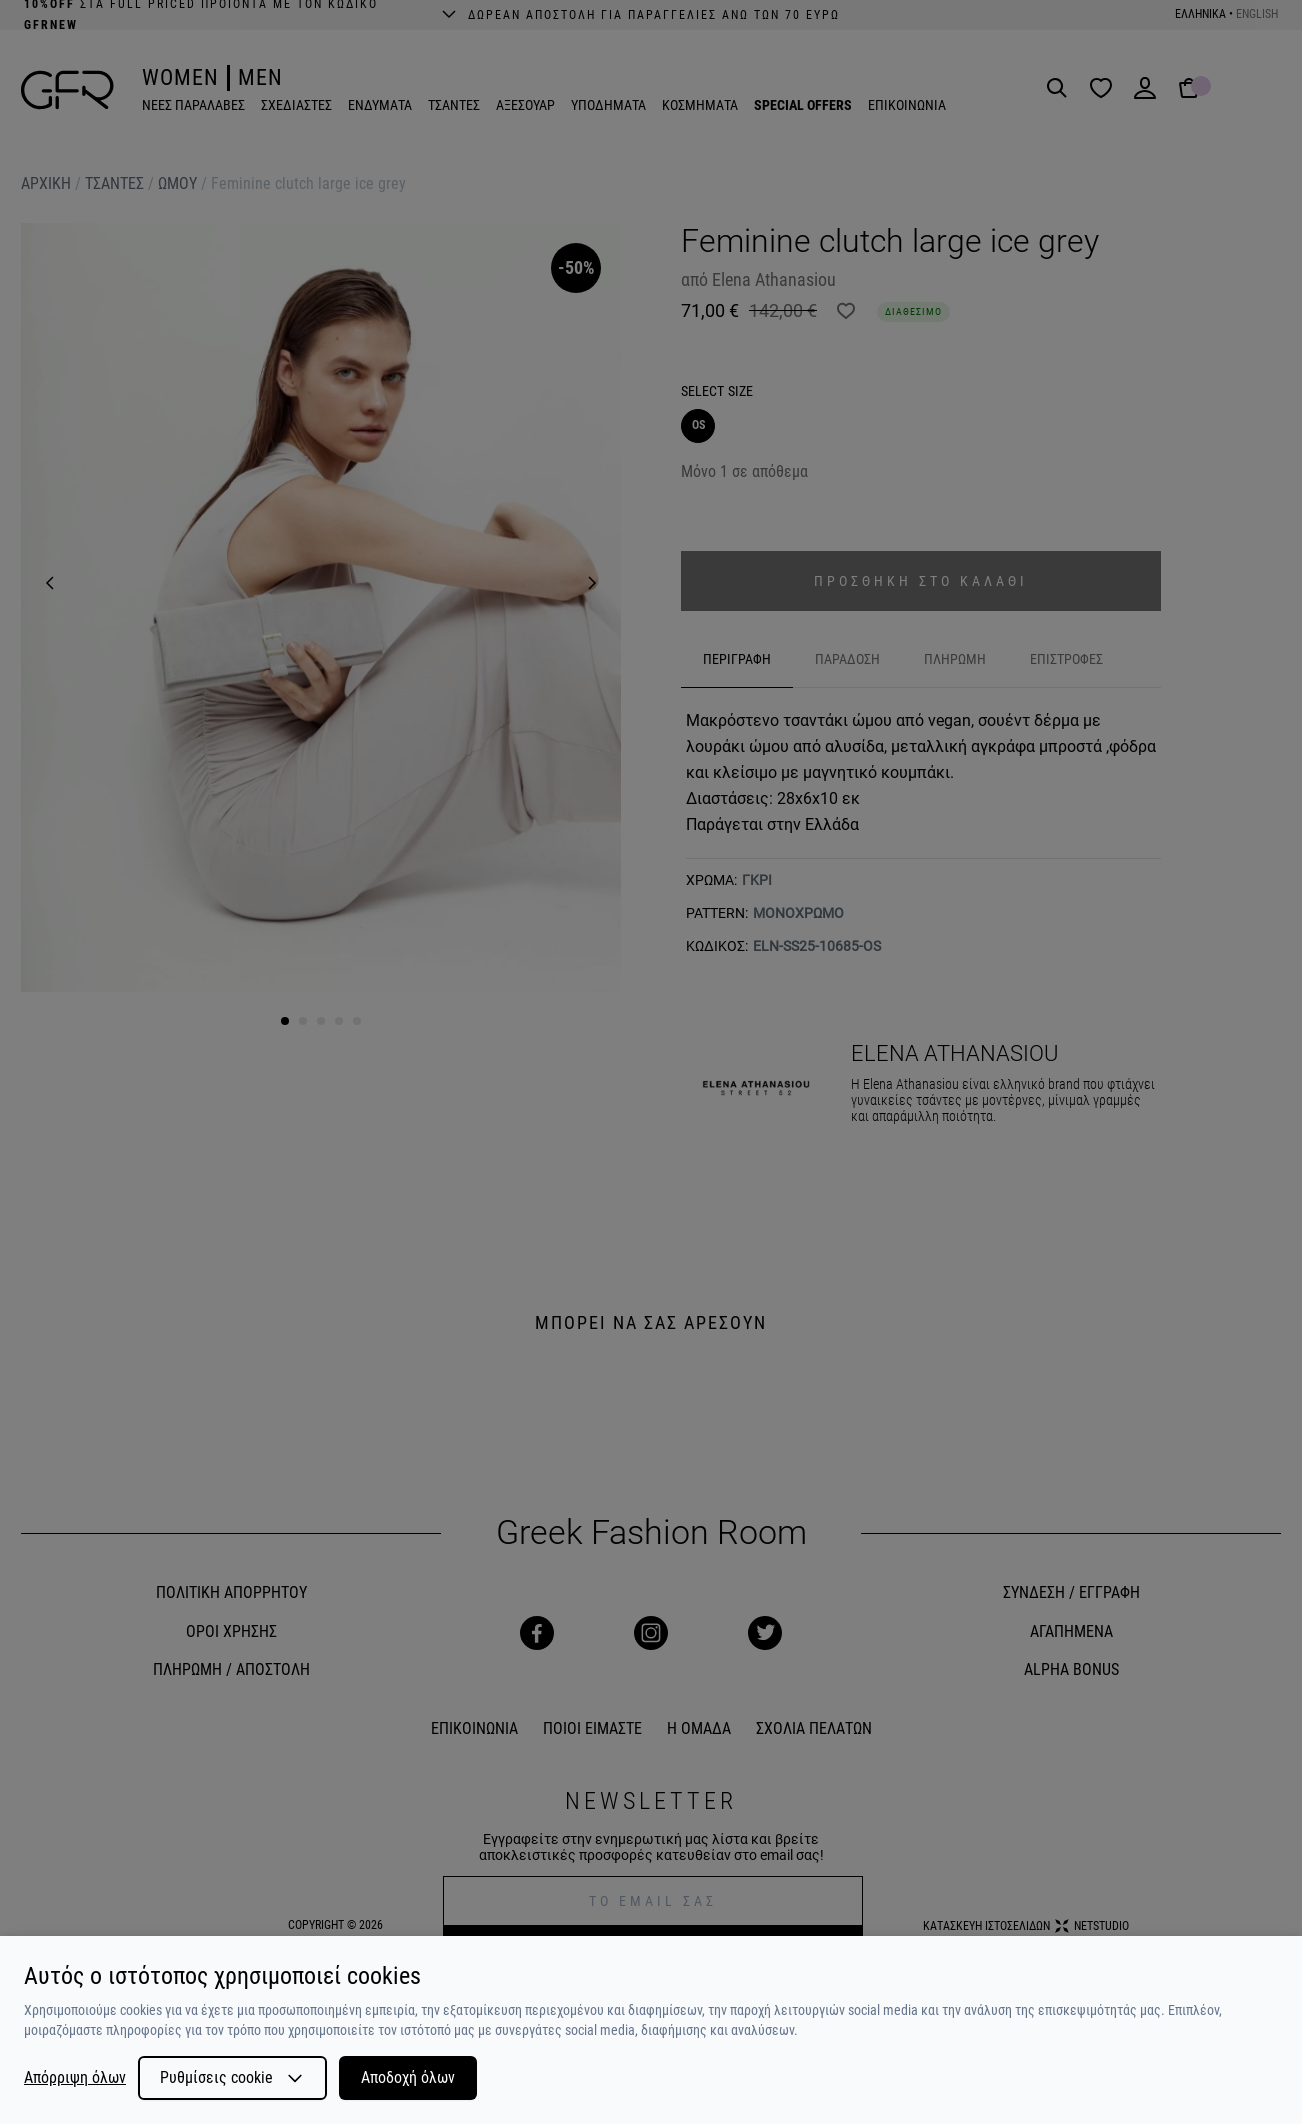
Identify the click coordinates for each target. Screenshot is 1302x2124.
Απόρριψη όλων (75, 2078)
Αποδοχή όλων (408, 2077)
